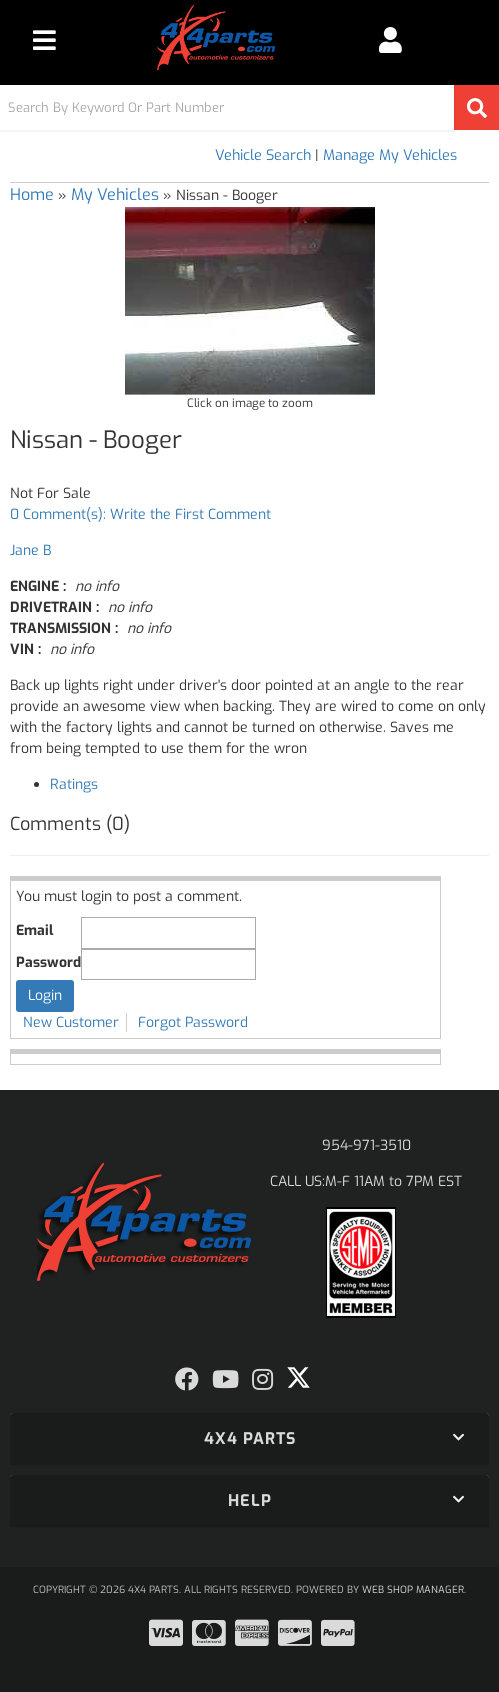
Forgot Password (193, 1022)
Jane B (30, 550)
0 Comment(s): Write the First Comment (140, 514)
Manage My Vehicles (390, 155)
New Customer (71, 1022)
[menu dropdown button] (44, 40)
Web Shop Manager (413, 1589)
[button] (249, 107)
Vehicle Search (263, 155)
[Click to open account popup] (390, 40)
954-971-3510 (366, 1145)
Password (48, 962)
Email (34, 930)
